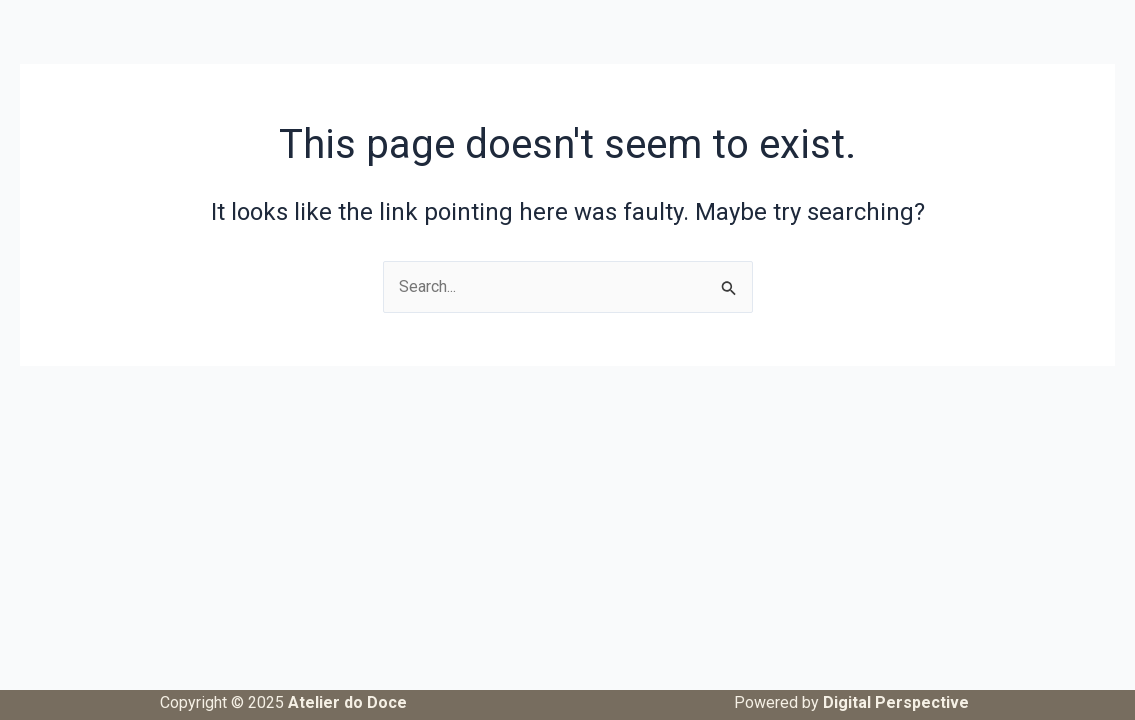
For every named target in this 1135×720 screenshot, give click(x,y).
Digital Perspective (896, 702)
